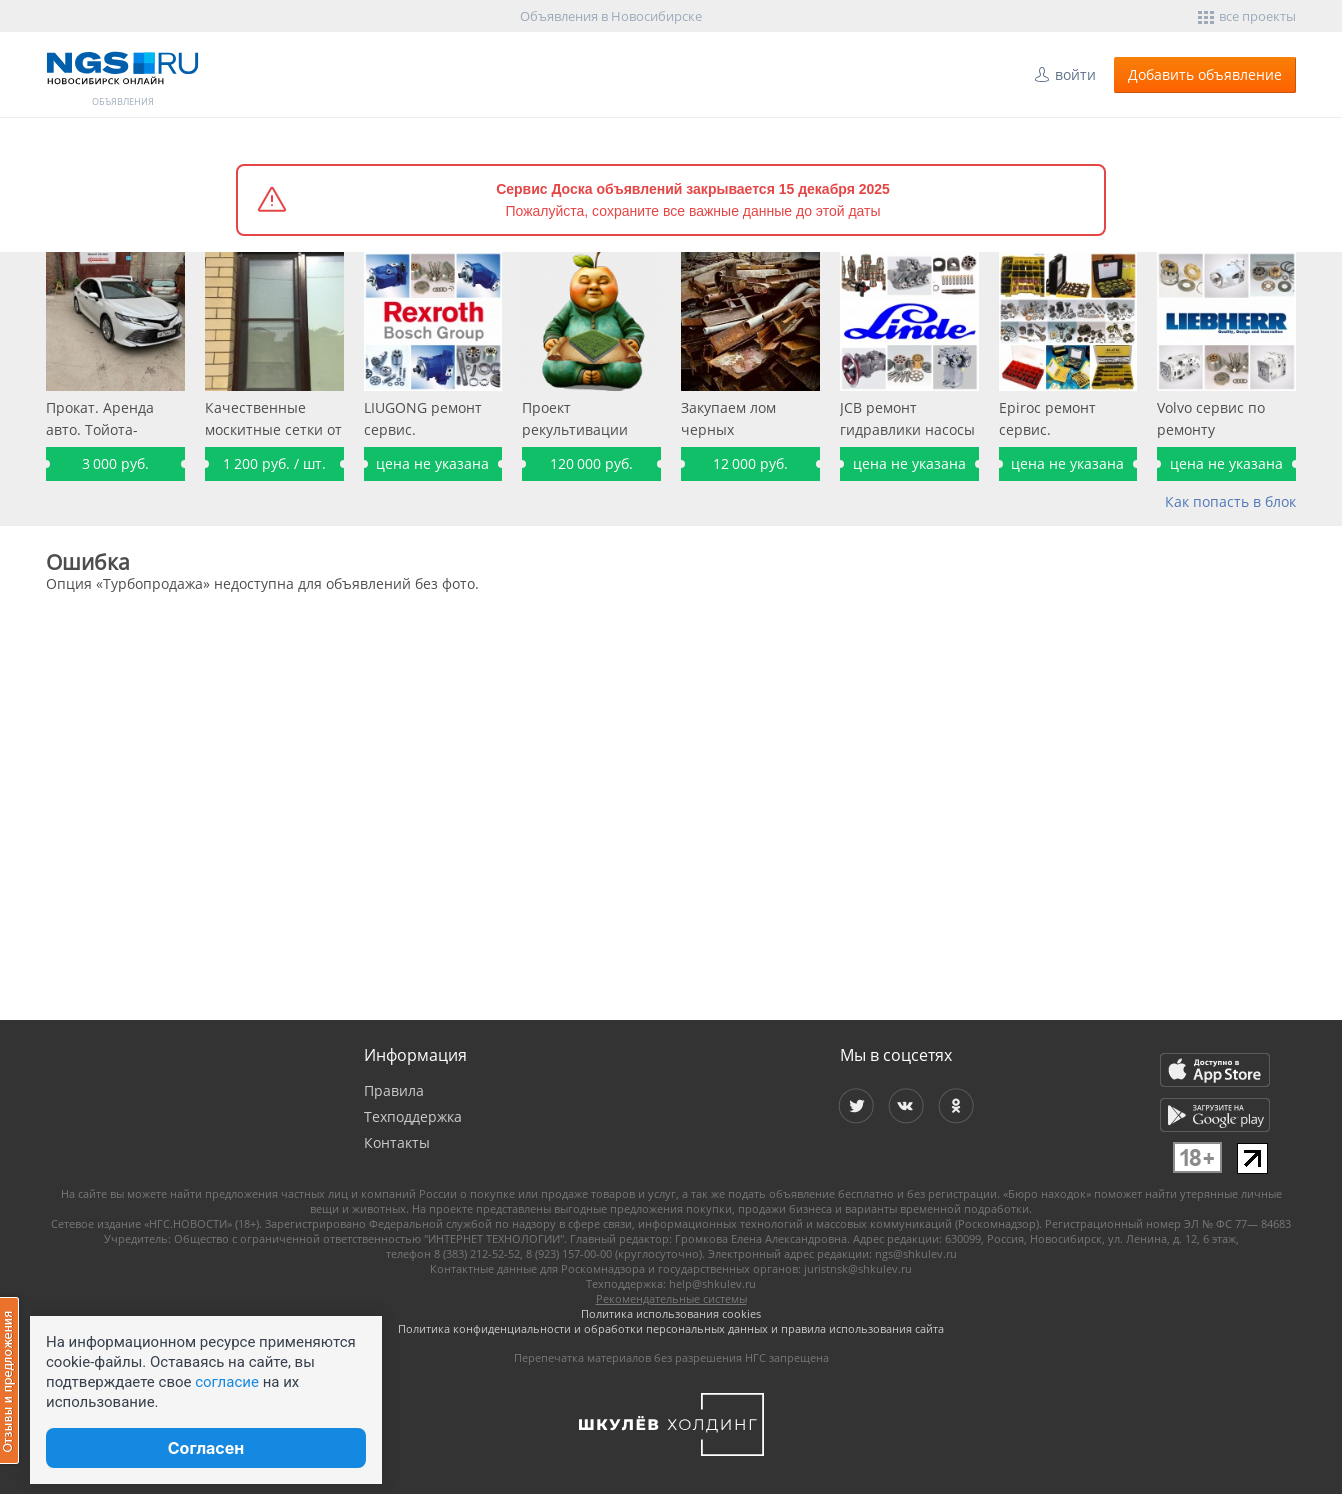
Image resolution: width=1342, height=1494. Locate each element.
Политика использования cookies (671, 1313)
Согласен (206, 1448)
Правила (394, 1090)
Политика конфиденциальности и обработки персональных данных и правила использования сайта (671, 1328)
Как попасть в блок (1230, 501)
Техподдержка (413, 1116)
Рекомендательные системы (671, 1298)
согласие (227, 1382)
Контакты (397, 1142)
